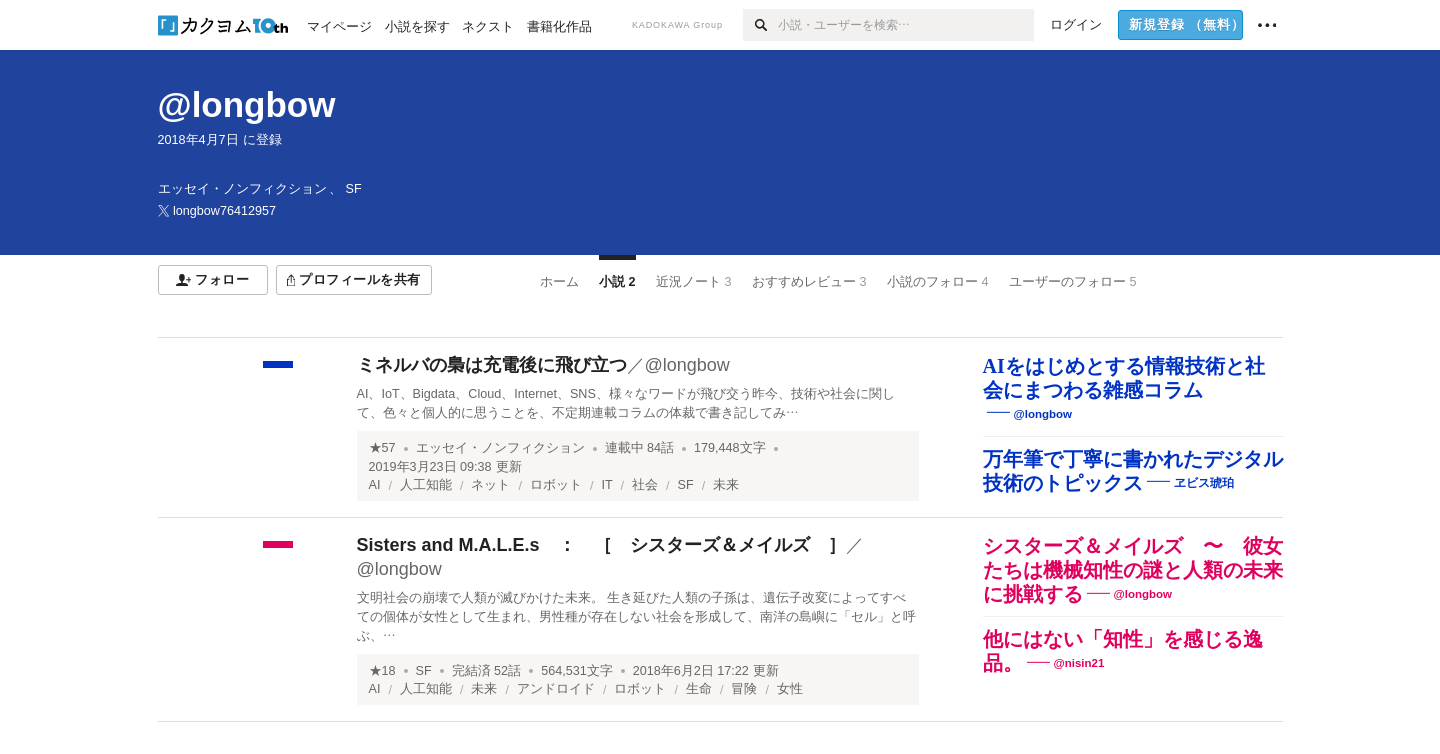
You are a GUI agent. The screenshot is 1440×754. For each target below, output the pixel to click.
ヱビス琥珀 (1204, 483)
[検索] (760, 25)
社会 (645, 485)
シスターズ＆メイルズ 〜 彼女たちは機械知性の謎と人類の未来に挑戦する (1133, 570)
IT (606, 485)
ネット (490, 485)
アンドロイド (556, 689)
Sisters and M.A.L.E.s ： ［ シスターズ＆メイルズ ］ (601, 545)
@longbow (247, 104)
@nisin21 (1079, 663)
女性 (790, 689)
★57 (382, 448)
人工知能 (426, 485)
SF (686, 485)
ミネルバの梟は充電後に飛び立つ (492, 365)
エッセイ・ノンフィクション (500, 448)
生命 (699, 689)
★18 (382, 671)
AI (375, 485)
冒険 (744, 689)
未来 (726, 485)
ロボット (556, 485)
